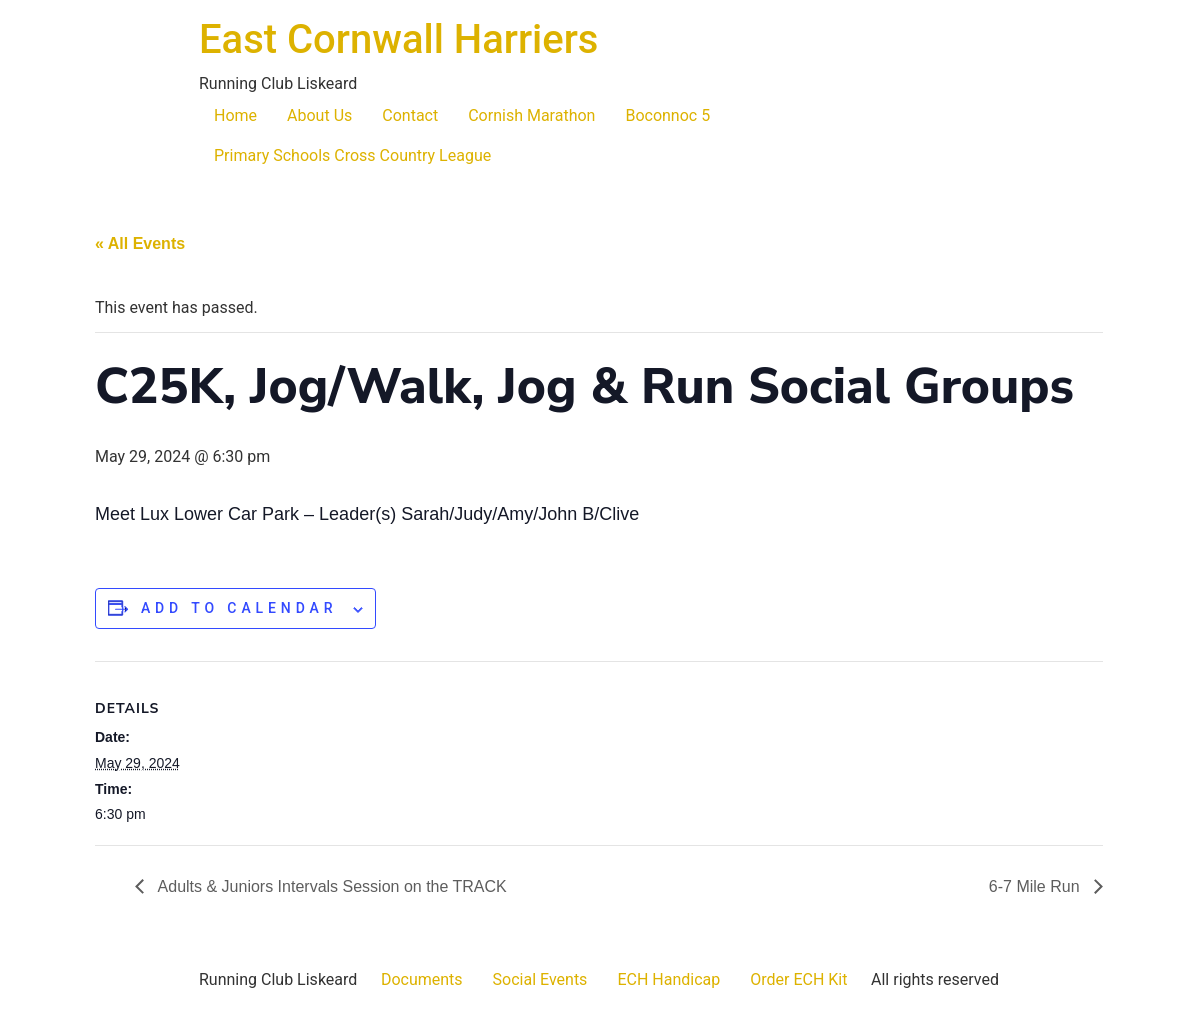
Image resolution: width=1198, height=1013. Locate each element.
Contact (410, 115)
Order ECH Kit (798, 979)
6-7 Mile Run (1036, 886)
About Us (319, 115)
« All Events (140, 243)
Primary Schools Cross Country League (352, 155)
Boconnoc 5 (667, 115)
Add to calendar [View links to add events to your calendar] (239, 608)
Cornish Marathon (531, 115)
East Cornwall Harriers (398, 39)
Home (235, 115)
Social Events (540, 979)
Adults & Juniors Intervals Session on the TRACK (330, 886)
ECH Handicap (668, 979)
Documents (422, 979)
